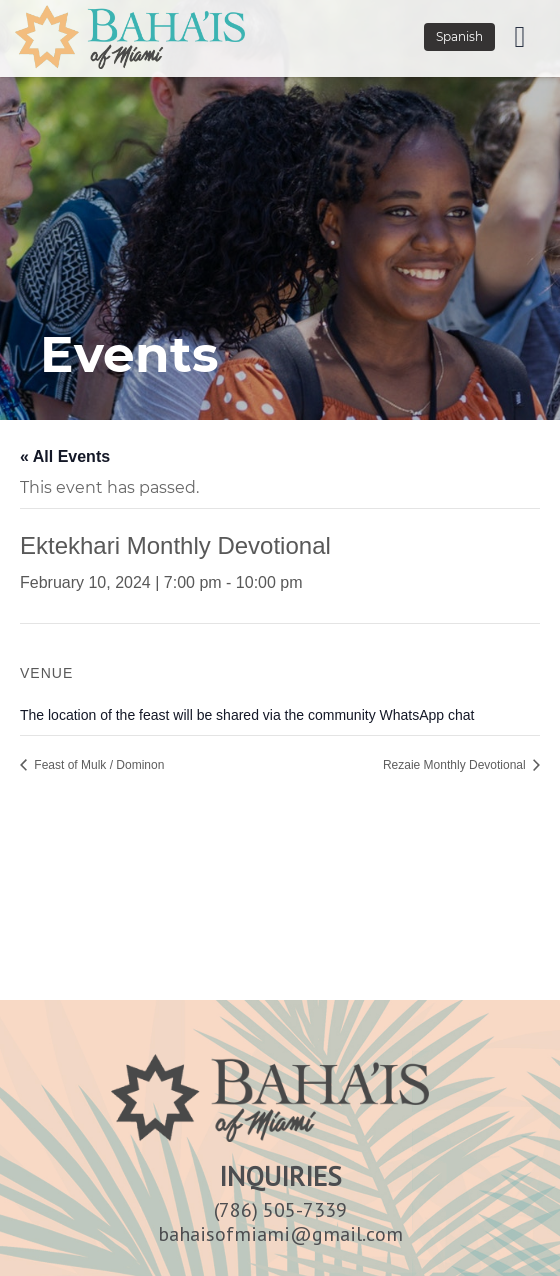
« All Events (65, 456)
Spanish (459, 36)
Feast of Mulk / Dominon (97, 765)
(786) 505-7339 (280, 1210)
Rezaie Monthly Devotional (456, 765)
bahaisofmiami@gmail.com (280, 1234)
